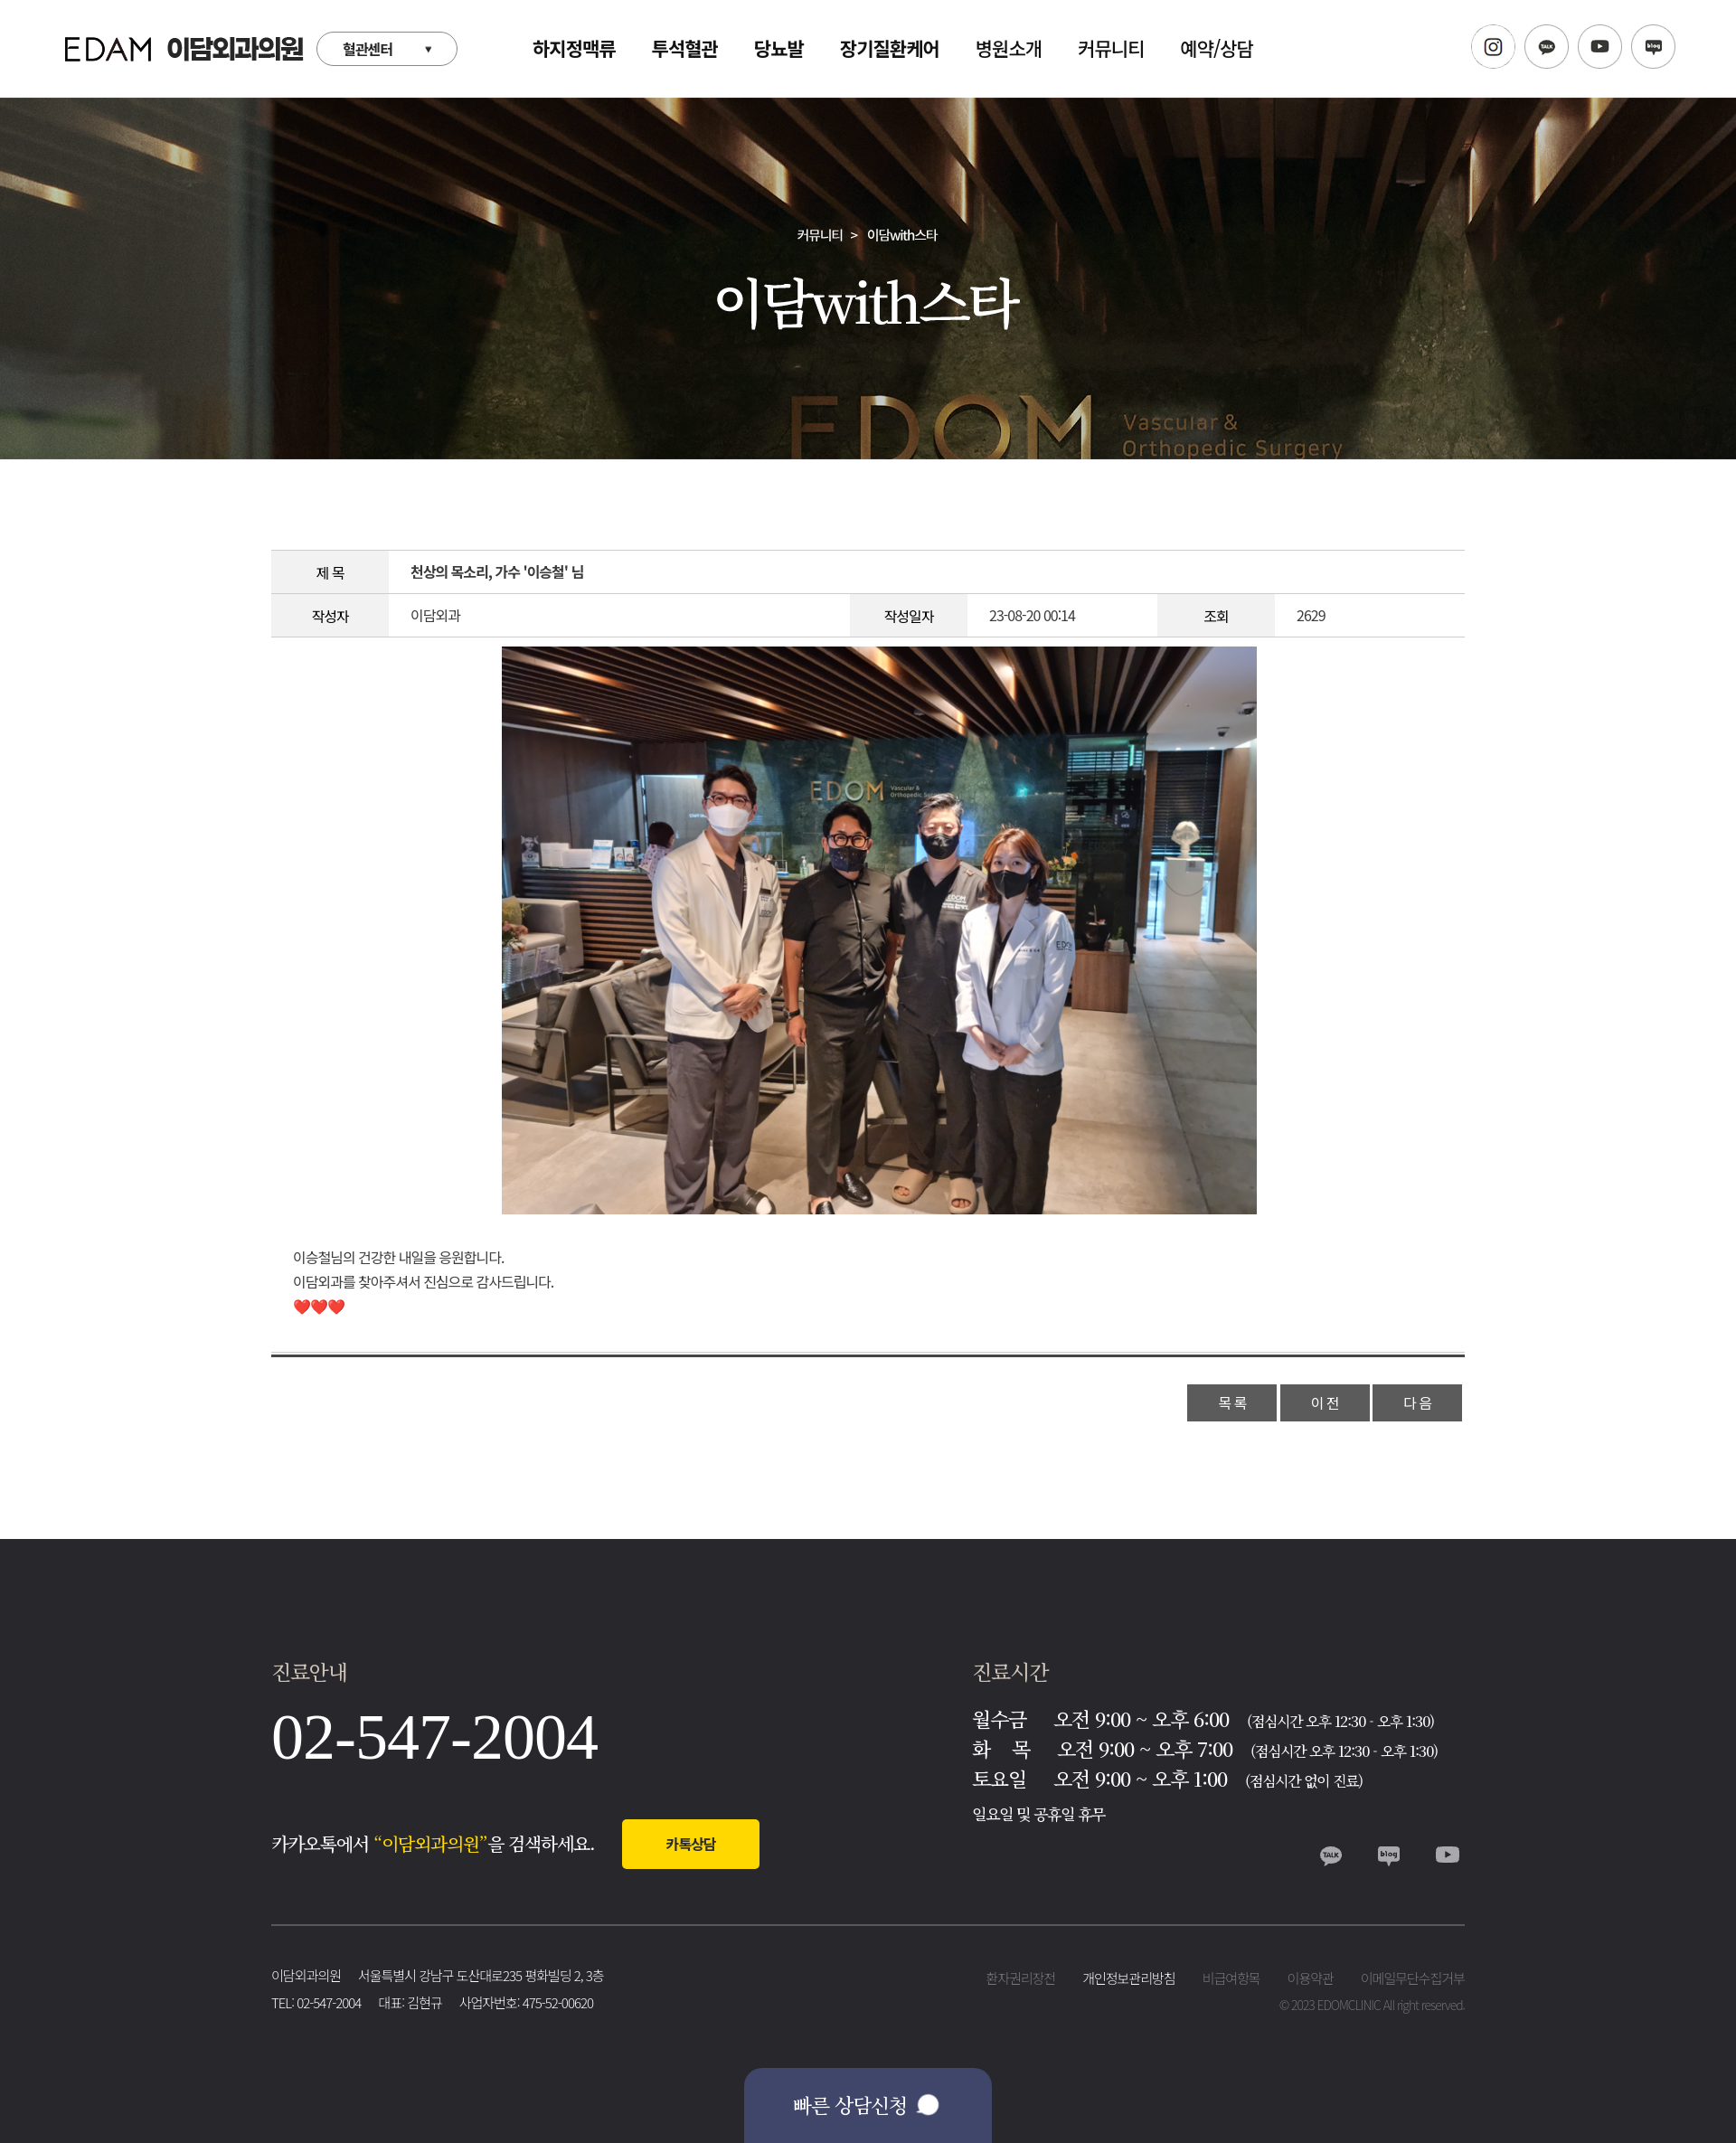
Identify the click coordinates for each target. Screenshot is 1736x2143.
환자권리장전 (1020, 1977)
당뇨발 (779, 47)
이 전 (1325, 1402)
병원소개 (1009, 47)
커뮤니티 (1111, 47)
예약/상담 (1216, 47)
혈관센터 (367, 49)
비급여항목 (1231, 1977)
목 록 (1232, 1402)
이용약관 (1311, 1977)
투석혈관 (685, 47)
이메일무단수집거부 (1413, 1977)
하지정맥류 (574, 47)
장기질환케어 (889, 47)
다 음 (1417, 1402)
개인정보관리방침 (1128, 1977)
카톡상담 (691, 1844)
